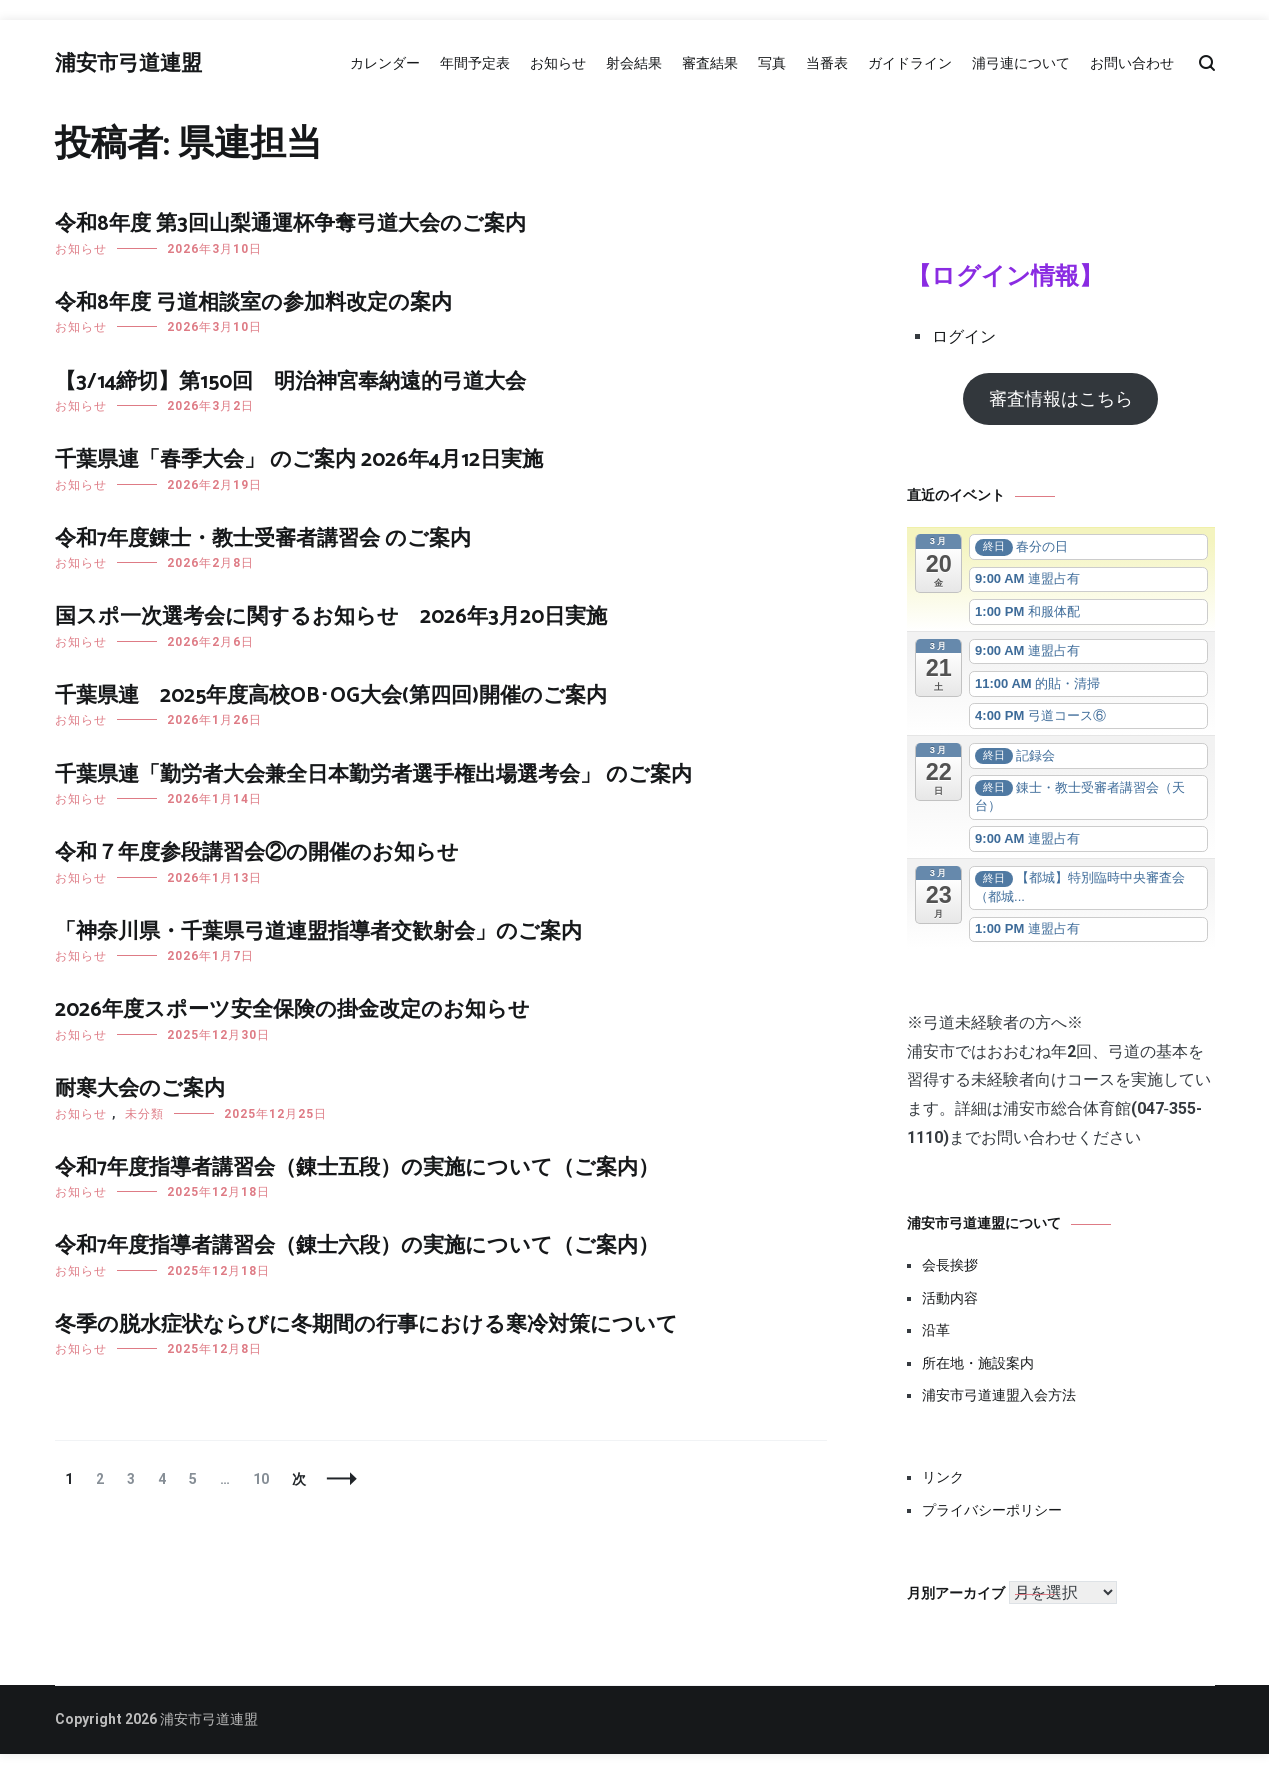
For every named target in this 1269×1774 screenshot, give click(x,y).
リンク (943, 1477)
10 (260, 1479)
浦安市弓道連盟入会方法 (999, 1395)
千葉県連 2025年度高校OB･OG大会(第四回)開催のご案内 (331, 696)
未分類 (144, 1114)
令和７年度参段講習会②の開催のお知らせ (257, 853)
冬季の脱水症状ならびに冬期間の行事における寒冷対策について (366, 1325)
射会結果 (634, 63)
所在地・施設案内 (978, 1363)
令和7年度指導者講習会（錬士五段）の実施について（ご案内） (357, 1168)
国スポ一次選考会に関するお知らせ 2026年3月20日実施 (331, 617)
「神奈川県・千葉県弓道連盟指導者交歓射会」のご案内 (318, 932)
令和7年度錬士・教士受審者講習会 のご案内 (263, 539)
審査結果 (710, 63)
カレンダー (385, 63)
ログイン (964, 336)
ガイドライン (910, 63)
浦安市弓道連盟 (128, 64)
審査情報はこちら (1061, 398)
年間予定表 (475, 63)
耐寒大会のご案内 (140, 1089)
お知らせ (558, 63)
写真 (772, 63)
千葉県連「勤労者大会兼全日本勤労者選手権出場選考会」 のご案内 (373, 775)
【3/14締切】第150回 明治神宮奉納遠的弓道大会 (290, 382)
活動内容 (950, 1298)
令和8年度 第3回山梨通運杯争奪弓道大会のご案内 (290, 224)
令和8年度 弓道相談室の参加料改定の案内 (253, 303)
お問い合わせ (1132, 63)
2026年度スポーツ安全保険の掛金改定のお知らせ (292, 1010)
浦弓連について (1021, 63)
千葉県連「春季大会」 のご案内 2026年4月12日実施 (299, 460)
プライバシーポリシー (992, 1510)
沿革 (936, 1330)
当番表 (827, 63)
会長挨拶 (950, 1265)
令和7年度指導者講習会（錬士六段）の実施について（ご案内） (357, 1246)
